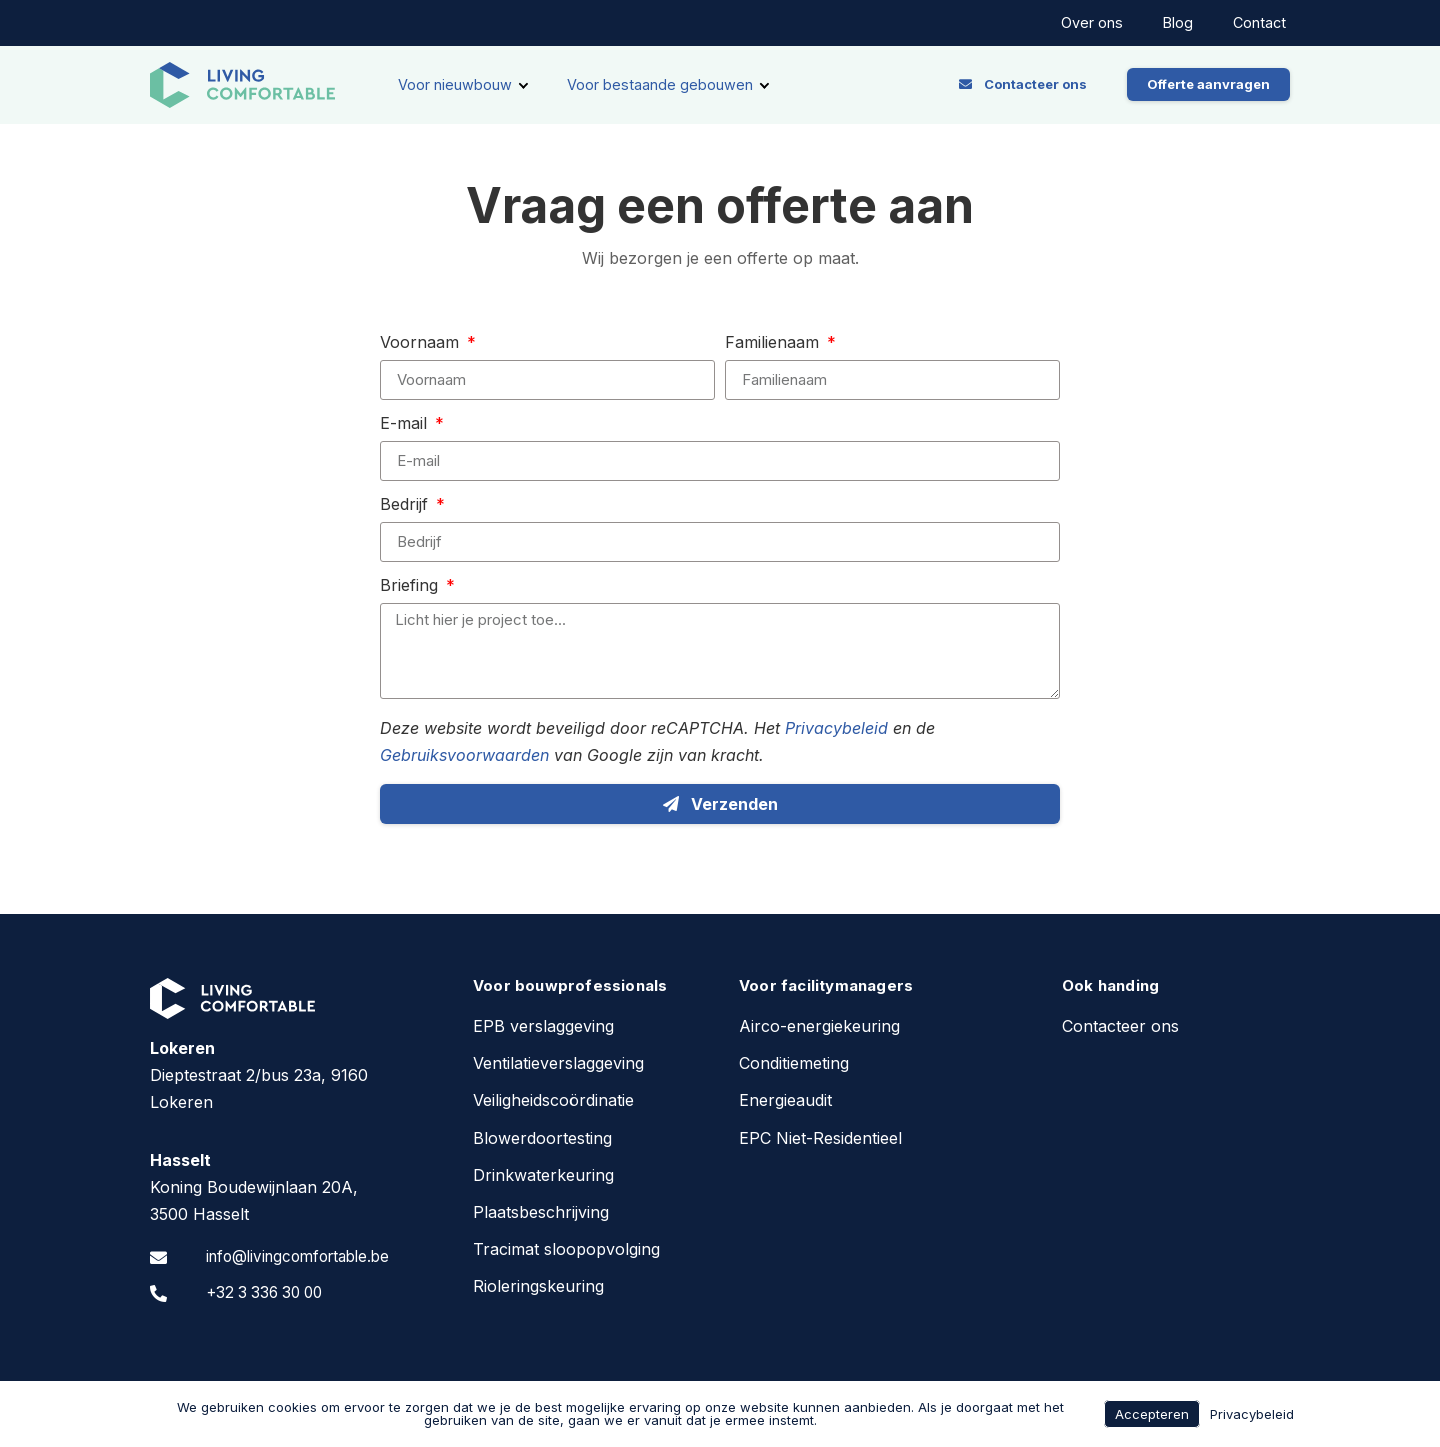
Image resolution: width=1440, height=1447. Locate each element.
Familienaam (774, 343)
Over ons (1092, 22)
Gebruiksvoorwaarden (464, 755)
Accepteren (1152, 1414)
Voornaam (422, 343)
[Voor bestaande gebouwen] (667, 85)
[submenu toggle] (523, 85)
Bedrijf (406, 505)
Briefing (411, 586)
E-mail (406, 424)
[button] (1023, 84)
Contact (1259, 22)
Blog (1178, 22)
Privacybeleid (836, 728)
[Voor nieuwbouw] (462, 85)
